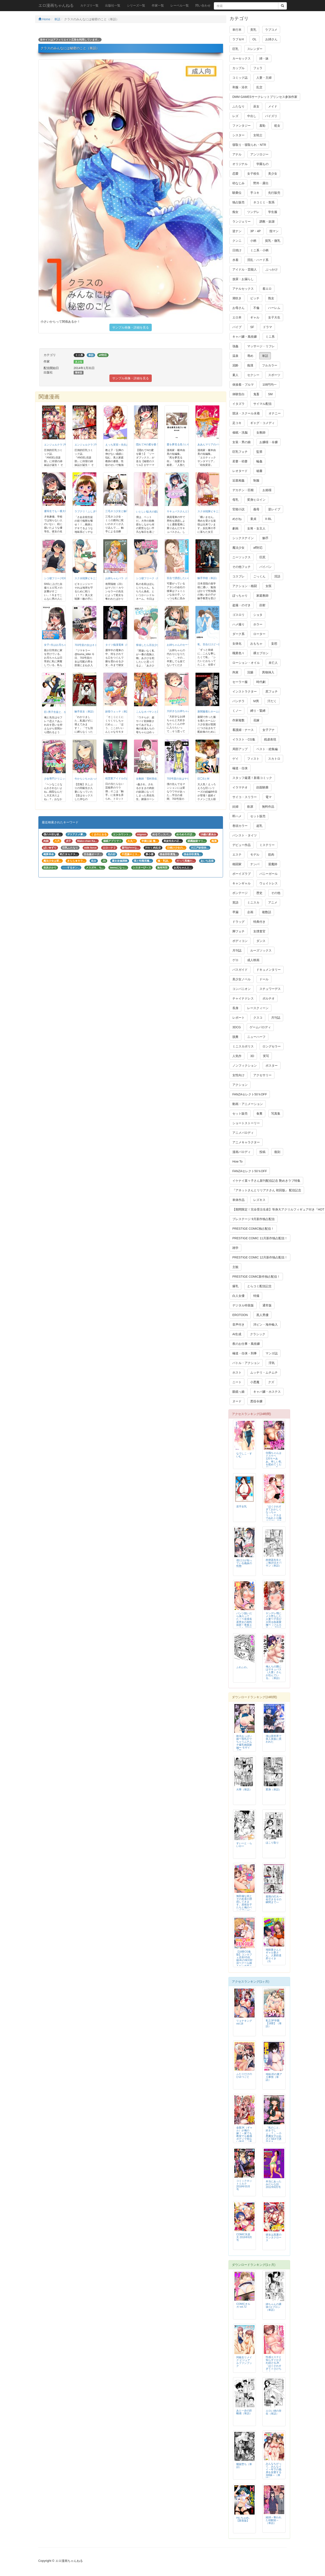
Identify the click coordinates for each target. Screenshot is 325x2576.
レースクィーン (258, 1008)
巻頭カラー (240, 825)
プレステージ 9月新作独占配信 (253, 1219)
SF (252, 327)
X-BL (268, 519)
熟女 (271, 298)
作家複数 (238, 720)
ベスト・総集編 (267, 749)
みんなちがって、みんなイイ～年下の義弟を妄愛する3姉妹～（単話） (273, 2470)
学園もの (262, 164)
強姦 (235, 346)
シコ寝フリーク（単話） (150, 578)
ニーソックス (241, 557)
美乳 (253, 29)
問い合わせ (203, 5)
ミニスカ (253, 902)
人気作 (237, 1056)
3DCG (236, 1027)
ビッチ (254, 298)
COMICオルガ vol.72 (243, 2305)
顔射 (262, 605)
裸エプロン (261, 653)
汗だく (272, 701)
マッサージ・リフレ (261, 346)
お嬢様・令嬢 (268, 442)
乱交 (259, 87)
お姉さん (271, 39)
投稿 (262, 1152)
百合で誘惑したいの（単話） (184, 578)
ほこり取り (272, 1842)
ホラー (257, 624)
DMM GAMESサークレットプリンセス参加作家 (264, 97)
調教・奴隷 (267, 221)
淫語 (277, 576)
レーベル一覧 (179, 5)
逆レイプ (274, 509)
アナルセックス (243, 288)
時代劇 (260, 682)
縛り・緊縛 (257, 710)
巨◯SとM (203, 778)
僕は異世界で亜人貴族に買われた (273, 1739)
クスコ (257, 1017)
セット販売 (257, 816)
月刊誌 (237, 950)
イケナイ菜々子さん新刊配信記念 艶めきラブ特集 (266, 1180)
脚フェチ (238, 931)
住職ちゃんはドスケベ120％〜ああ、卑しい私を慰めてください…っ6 (273, 1460)
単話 (57, 19)
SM (270, 394)
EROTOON (240, 1315)
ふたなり (238, 106)
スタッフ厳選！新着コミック (252, 778)
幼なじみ (238, 183)
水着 (235, 260)
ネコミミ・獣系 (264, 202)
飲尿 (250, 806)
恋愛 (235, 173)
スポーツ (274, 375)
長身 (235, 1008)
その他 (275, 893)
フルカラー (269, 365)
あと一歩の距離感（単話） (244, 2412)
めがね (237, 519)
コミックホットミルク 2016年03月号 (244, 2185)
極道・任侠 (240, 768)
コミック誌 (240, 77)
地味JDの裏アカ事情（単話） (274, 2077)
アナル (237, 154)
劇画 (235, 528)
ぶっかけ (271, 269)
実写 (266, 1056)
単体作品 (238, 1200)
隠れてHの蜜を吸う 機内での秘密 (155, 444)
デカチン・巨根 (243, 490)
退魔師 (272, 864)
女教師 (260, 432)
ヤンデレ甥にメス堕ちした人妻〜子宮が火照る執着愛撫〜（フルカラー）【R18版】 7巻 (273, 1622)
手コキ (254, 192)
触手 (265, 538)
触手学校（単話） (207, 578)
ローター (259, 634)
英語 (235, 902)
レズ (235, 116)
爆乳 (235, 1286)
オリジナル (240, 164)
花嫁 (256, 720)
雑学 (235, 1248)
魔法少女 (238, 547)
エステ (237, 854)
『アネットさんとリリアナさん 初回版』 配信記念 (266, 1190)
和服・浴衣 (240, 87)
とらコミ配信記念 (259, 1286)
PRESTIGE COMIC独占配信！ (253, 1228)
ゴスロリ (238, 614)
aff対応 (258, 547)
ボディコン (240, 941)
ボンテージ (240, 893)
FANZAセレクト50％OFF (249, 1094)
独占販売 (238, 202)
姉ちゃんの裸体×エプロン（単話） (273, 2307)
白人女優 (238, 1295)
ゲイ (235, 758)
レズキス (259, 1200)
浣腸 (250, 672)
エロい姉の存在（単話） (273, 2412)
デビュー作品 (241, 845)
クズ (271, 1382)
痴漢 (250, 365)
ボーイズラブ (241, 873)
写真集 (275, 1113)
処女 (277, 125)
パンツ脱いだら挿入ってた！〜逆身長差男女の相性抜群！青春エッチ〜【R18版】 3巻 (244, 1622)
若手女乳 (241, 1506)
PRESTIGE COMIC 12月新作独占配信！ (260, 1257)
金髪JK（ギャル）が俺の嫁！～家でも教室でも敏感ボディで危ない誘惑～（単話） (244, 2136)
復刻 (277, 1152)
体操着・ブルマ (243, 384)
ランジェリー (241, 221)
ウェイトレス (268, 883)
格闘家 (237, 864)
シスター (238, 135)
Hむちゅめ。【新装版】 (243, 2519)
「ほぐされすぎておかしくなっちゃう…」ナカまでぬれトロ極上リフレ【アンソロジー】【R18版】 (273, 1516)
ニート (237, 1382)
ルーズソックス (261, 950)
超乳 (259, 825)
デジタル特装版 (243, 1305)
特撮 (256, 1295)
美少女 (272, 173)
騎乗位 (237, 192)
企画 (250, 912)
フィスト (253, 758)
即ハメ (237, 816)
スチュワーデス (270, 989)
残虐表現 (270, 739)
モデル (254, 854)
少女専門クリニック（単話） (61, 778)
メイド (272, 106)
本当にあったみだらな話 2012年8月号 (273, 2184)
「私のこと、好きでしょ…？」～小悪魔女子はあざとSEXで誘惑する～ (273, 2134)
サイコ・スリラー (244, 797)
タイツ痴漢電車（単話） (119, 644)
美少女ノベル (241, 979)
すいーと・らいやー (244, 1845)
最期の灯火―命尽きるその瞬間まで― (273, 1899)
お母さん (238, 308)
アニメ (272, 902)
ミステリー (267, 845)
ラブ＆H (238, 39)
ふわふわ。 (242, 1667)
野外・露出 (261, 183)
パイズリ (271, 116)
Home (44, 19)
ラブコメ (271, 29)
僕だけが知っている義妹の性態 (244, 1563)
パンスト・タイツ (244, 835)
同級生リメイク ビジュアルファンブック (244, 2361)
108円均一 (269, 384)
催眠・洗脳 (240, 432)
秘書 (259, 471)
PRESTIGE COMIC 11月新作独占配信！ (260, 1238)
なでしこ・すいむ (244, 1455)
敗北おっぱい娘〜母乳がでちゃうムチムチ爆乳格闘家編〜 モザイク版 (244, 1743)
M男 (256, 701)
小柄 (253, 240)
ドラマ (267, 327)
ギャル (254, 317)
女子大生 (274, 317)
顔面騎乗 (262, 787)
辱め (250, 356)
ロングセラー (271, 1046)
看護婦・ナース (243, 730)
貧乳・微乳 (272, 240)
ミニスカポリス (243, 1046)
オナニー (275, 413)
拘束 (235, 672)
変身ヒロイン (256, 499)
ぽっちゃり (240, 595)
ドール (264, 979)
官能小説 (238, 509)
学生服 (272, 212)
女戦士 (257, 135)
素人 (235, 375)
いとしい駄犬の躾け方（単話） (154, 511)
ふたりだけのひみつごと (244, 2075)
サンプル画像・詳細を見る (130, 327)
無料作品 (268, 806)
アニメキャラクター (246, 1142)
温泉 (235, 356)
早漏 (235, 912)
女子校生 (253, 173)
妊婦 (235, 806)
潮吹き (237, 298)
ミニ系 (270, 336)
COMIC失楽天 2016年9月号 (244, 2237)
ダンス (260, 941)
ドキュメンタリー (268, 969)
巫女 (256, 106)
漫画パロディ (241, 1152)
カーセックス (241, 58)
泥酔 (235, 365)
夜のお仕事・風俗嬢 (246, 1343)
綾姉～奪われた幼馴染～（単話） (273, 2520)
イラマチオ (240, 787)
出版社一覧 (112, 5)
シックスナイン (243, 538)
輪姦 (259, 461)
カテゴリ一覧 (89, 5)
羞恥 (262, 125)
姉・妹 (264, 58)
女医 (268, 586)
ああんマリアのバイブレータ (214, 444)
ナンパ (254, 864)
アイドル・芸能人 (244, 269)
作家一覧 (158, 5)
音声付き (238, 1324)
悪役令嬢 (256, 1401)
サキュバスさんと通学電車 (182, 511)
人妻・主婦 (264, 77)
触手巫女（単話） (85, 711)
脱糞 (235, 1037)
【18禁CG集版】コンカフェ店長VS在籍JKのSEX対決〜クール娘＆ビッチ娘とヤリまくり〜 (244, 1960)
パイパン (265, 567)
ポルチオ (268, 998)
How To (237, 1161)
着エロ (267, 288)
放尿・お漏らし (243, 279)
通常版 (267, 1305)
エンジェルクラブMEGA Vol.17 (62, 444)
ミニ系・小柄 (259, 250)
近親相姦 (238, 480)
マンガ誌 (271, 1353)
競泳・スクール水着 (246, 413)
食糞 (259, 1113)
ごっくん (259, 576)
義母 (256, 509)
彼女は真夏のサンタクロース (273, 2237)
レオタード (240, 471)
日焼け (237, 250)
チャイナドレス (243, 998)
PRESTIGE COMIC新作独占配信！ (256, 1276)
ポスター (271, 1065)
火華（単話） (244, 1789)
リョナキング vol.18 (244, 2022)
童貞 (253, 519)
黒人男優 (262, 1315)
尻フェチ (271, 691)
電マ (268, 797)
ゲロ (235, 960)
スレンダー (254, 49)
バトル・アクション (246, 1363)
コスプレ (238, 576)
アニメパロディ (243, 1132)
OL (254, 39)
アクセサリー (262, 1075)
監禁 (259, 451)
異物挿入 (268, 672)
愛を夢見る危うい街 (178, 444)
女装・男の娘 (241, 442)
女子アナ (268, 730)
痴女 (235, 212)
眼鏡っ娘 (238, 1391)
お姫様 (267, 490)
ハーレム (274, 308)
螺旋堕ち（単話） (244, 2466)
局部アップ (240, 749)
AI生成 (236, 1334)
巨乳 (235, 49)
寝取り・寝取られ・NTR (249, 144)
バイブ (237, 327)
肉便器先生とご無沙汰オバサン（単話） (273, 1562)
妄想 (274, 643)
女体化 (237, 643)
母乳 (235, 499)
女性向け (238, 1075)
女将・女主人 (256, 528)
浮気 (272, 1363)
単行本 (237, 29)
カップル (238, 68)
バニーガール (268, 873)
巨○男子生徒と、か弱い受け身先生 (64, 711)
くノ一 (237, 710)
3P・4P (255, 231)
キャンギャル (241, 883)
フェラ (257, 68)
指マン (274, 231)
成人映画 (253, 960)
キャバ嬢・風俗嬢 (244, 336)
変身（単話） (273, 1789)
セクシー (253, 375)
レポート (238, 1017)
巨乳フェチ (240, 451)
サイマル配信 (262, 403)
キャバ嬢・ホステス (267, 1391)
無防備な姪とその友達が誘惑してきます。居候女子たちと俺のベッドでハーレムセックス (244, 1905)
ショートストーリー (246, 1123)
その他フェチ (241, 567)
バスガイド (240, 969)
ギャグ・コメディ (262, 423)
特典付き (259, 921)
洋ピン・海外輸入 (265, 1324)
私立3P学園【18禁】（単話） (274, 2023)
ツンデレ (253, 212)
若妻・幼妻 (240, 461)
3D (252, 1056)
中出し (251, 116)
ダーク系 (238, 634)
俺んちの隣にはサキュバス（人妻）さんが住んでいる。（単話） (273, 1672)
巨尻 (262, 557)
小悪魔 (254, 1382)
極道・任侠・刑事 (244, 1353)
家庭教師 (262, 595)
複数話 (266, 912)
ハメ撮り (238, 624)
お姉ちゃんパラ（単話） (119, 578)
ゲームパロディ (260, 1027)
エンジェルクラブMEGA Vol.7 (92, 444)
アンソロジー (259, 154)
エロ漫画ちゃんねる (56, 5)
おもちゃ (256, 643)
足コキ (237, 423)
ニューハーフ (256, 1037)
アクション (240, 1084)
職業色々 (238, 653)
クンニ (237, 240)
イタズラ (238, 403)
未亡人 (273, 662)
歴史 (259, 893)
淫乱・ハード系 (258, 260)
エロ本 (237, 317)
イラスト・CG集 (243, 739)
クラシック (257, 1334)
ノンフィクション (244, 1065)
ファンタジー (241, 125)
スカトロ (274, 758)
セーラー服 (240, 682)
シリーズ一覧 (136, 5)
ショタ (257, 614)
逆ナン (237, 231)
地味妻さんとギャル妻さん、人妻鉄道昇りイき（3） (273, 1955)
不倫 (256, 308)
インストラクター (244, 691)
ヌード (237, 1401)
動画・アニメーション (247, 1104)
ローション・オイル (246, 662)
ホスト (237, 1372)
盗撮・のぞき (241, 605)
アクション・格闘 (244, 586)
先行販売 (274, 192)
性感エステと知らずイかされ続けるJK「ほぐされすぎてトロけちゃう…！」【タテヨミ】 (273, 2366)
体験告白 (238, 394)
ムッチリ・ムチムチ (264, 1372)
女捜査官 (259, 931)
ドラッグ (238, 921)
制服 (256, 480)
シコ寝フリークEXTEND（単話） (63, 578)
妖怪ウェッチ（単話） (118, 711)
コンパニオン (241, 989)
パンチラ (238, 701)
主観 (235, 1267)
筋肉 (271, 854)
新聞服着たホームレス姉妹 (213, 711)
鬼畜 (256, 394)
